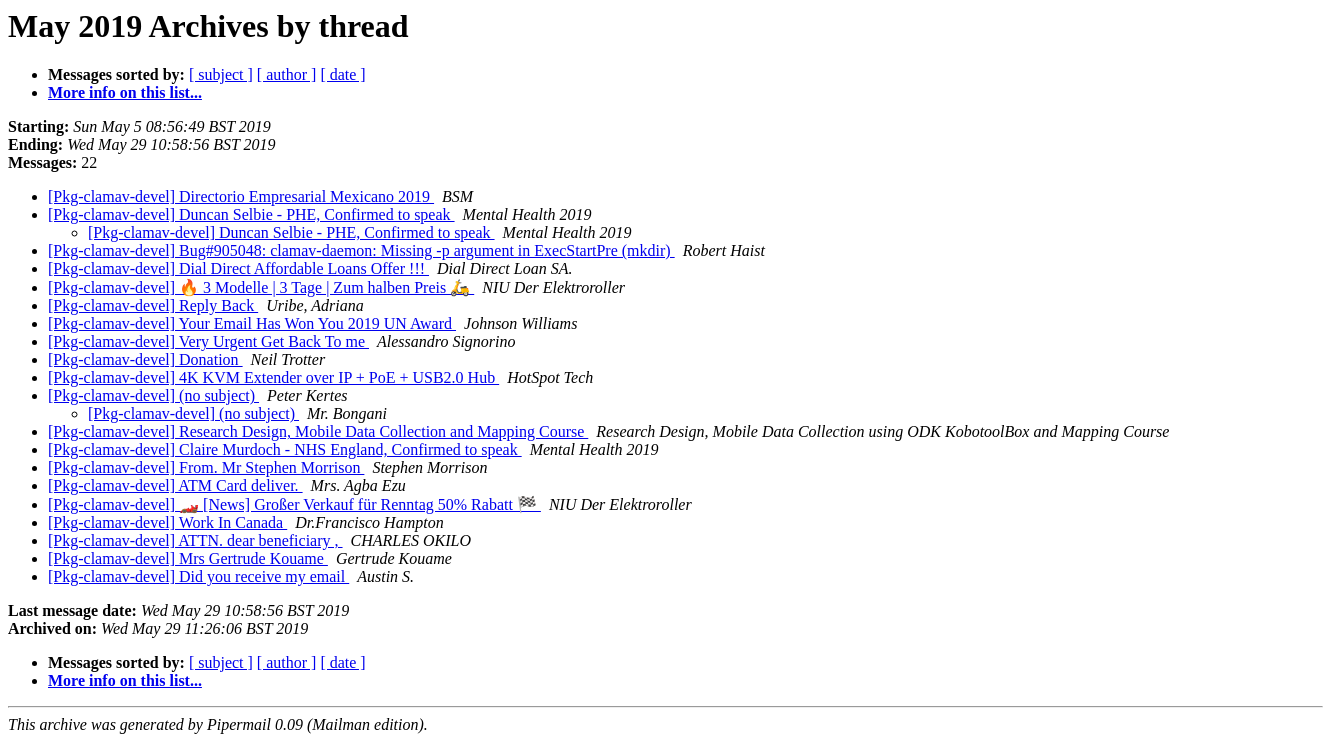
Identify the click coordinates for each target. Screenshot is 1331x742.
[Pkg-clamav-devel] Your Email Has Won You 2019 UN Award (252, 323)
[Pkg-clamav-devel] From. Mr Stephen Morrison (206, 467)
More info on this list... (125, 92)
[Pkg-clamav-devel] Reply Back (153, 305)
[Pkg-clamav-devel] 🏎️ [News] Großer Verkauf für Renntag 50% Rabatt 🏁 (294, 504)
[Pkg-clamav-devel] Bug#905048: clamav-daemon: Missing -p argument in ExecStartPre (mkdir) (361, 250)
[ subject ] (221, 74)
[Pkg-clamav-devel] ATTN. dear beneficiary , (195, 540)
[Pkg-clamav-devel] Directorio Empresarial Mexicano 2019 (241, 196)
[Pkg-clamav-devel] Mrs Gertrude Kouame (188, 558)
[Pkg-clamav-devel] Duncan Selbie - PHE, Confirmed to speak (251, 214)
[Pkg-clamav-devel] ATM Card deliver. (175, 485)
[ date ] (342, 74)
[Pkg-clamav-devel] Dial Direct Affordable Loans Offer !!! (238, 268)
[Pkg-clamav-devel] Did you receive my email (198, 576)
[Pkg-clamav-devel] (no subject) (153, 395)
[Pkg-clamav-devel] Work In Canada (167, 522)
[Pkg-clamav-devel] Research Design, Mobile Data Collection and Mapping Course (318, 431)
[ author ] (287, 74)
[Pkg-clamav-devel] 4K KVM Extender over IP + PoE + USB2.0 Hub (273, 377)
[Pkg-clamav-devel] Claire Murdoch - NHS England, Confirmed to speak (285, 449)
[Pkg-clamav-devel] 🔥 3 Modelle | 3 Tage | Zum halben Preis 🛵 (261, 287)
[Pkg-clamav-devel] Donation (145, 359)
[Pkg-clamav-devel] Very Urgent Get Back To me (208, 341)
